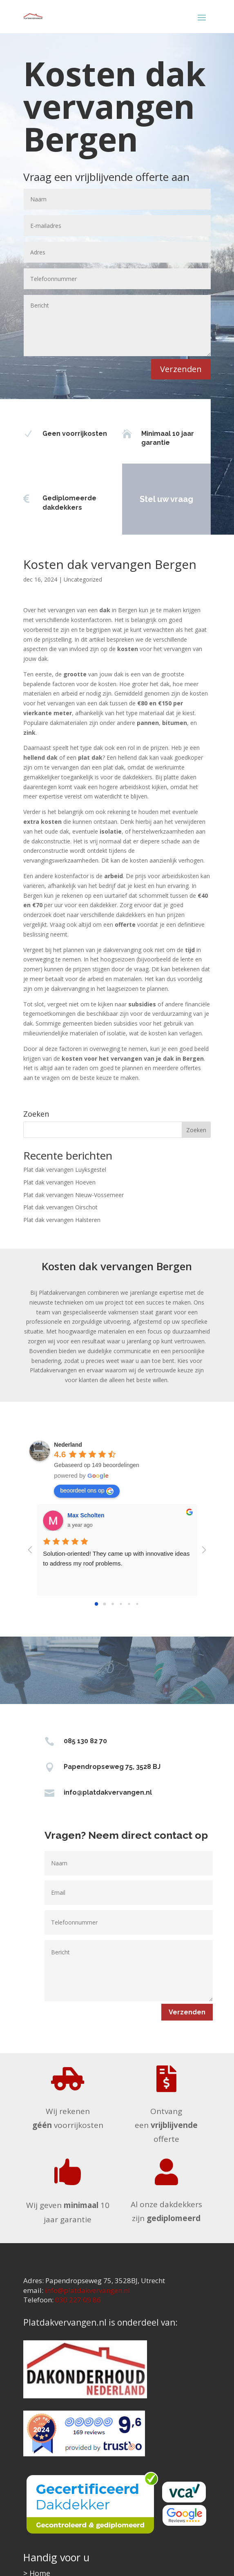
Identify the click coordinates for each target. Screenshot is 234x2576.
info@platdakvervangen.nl (108, 1792)
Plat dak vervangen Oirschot (60, 1207)
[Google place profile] (68, 1444)
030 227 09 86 (78, 2299)
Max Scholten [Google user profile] (85, 1515)
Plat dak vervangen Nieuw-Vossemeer (73, 1195)
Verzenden (181, 369)
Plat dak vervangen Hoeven (59, 1182)
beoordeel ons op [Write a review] (86, 1490)
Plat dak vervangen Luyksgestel (64, 1169)
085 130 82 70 (85, 1741)
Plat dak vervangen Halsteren (61, 1220)
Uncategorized (83, 579)
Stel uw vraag (146, 499)
